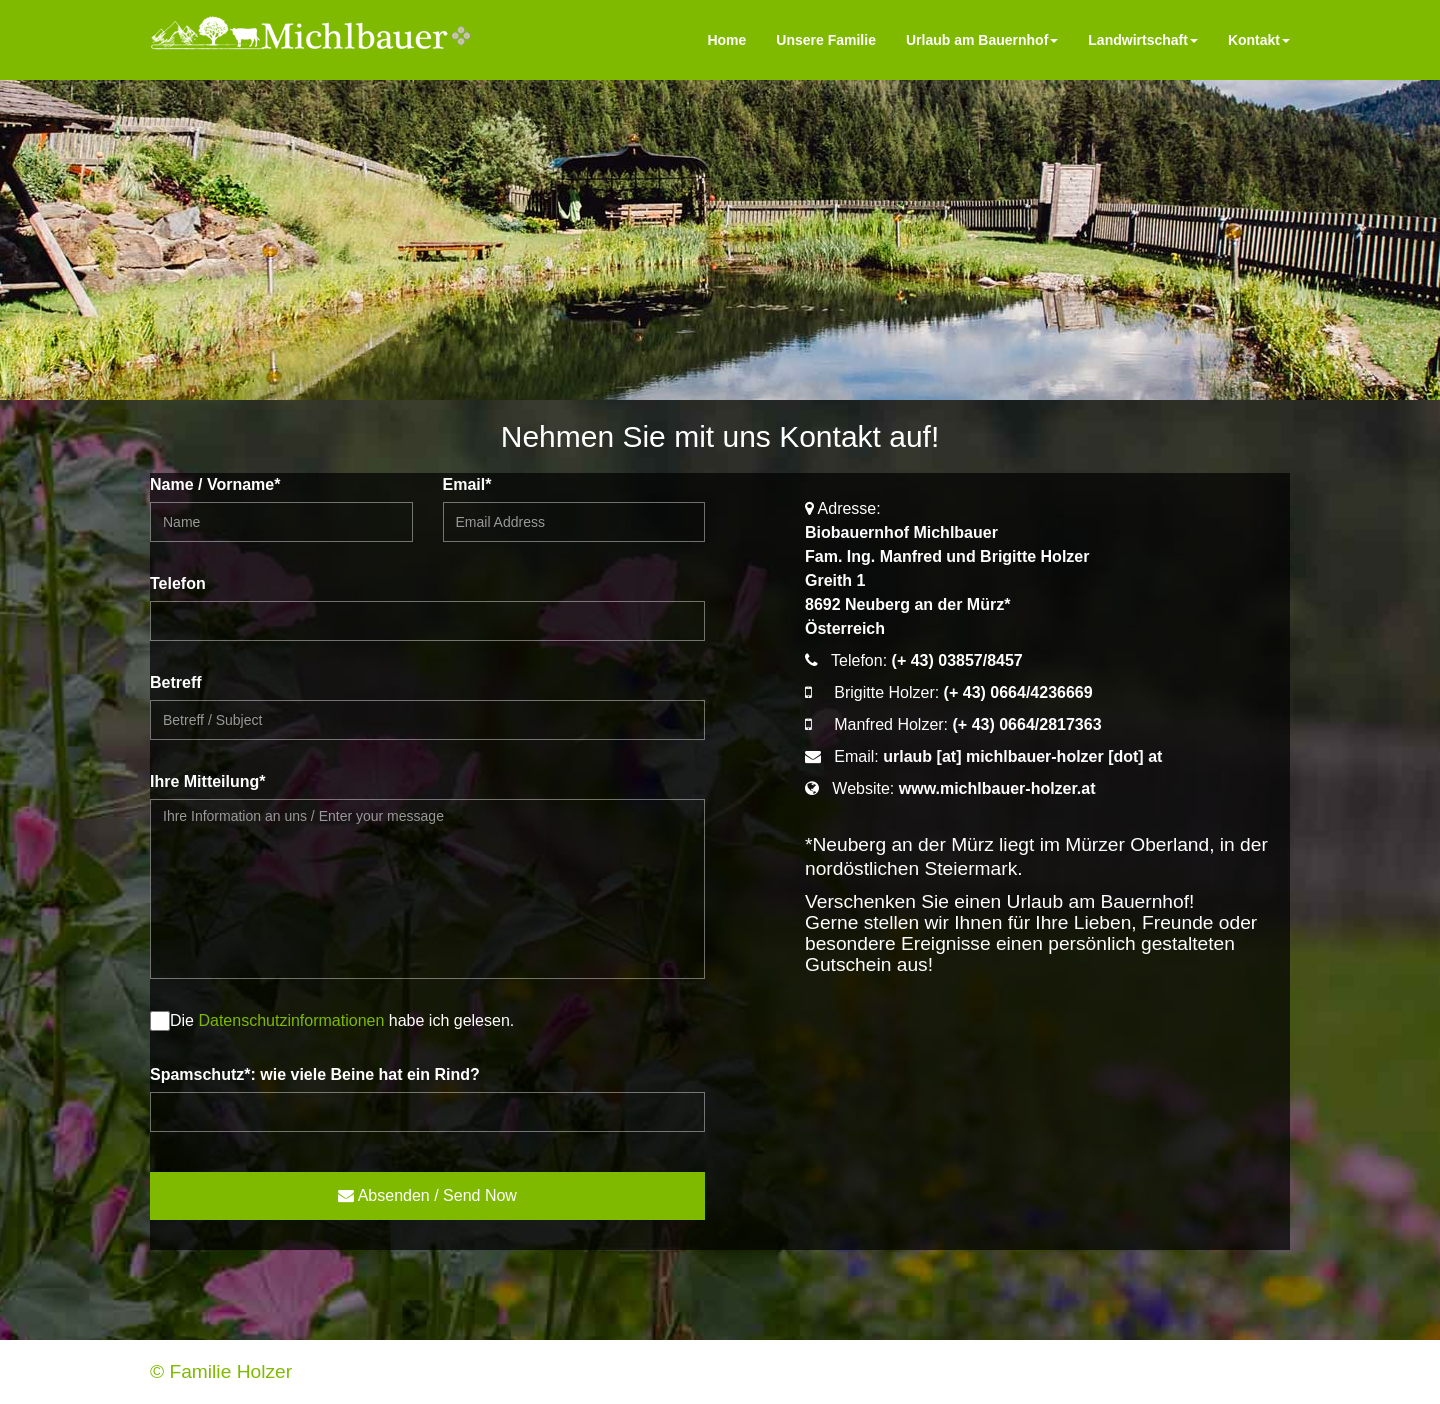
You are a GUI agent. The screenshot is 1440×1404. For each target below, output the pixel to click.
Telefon (178, 583)
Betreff (176, 682)
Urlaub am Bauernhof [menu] (982, 40)
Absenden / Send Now (427, 1195)
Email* (467, 484)
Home (726, 40)
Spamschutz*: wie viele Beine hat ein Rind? (315, 1074)
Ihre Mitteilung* (208, 781)
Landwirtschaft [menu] (1143, 40)
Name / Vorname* (215, 484)
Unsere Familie (826, 40)
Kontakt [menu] (1259, 40)
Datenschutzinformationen (291, 1020)
